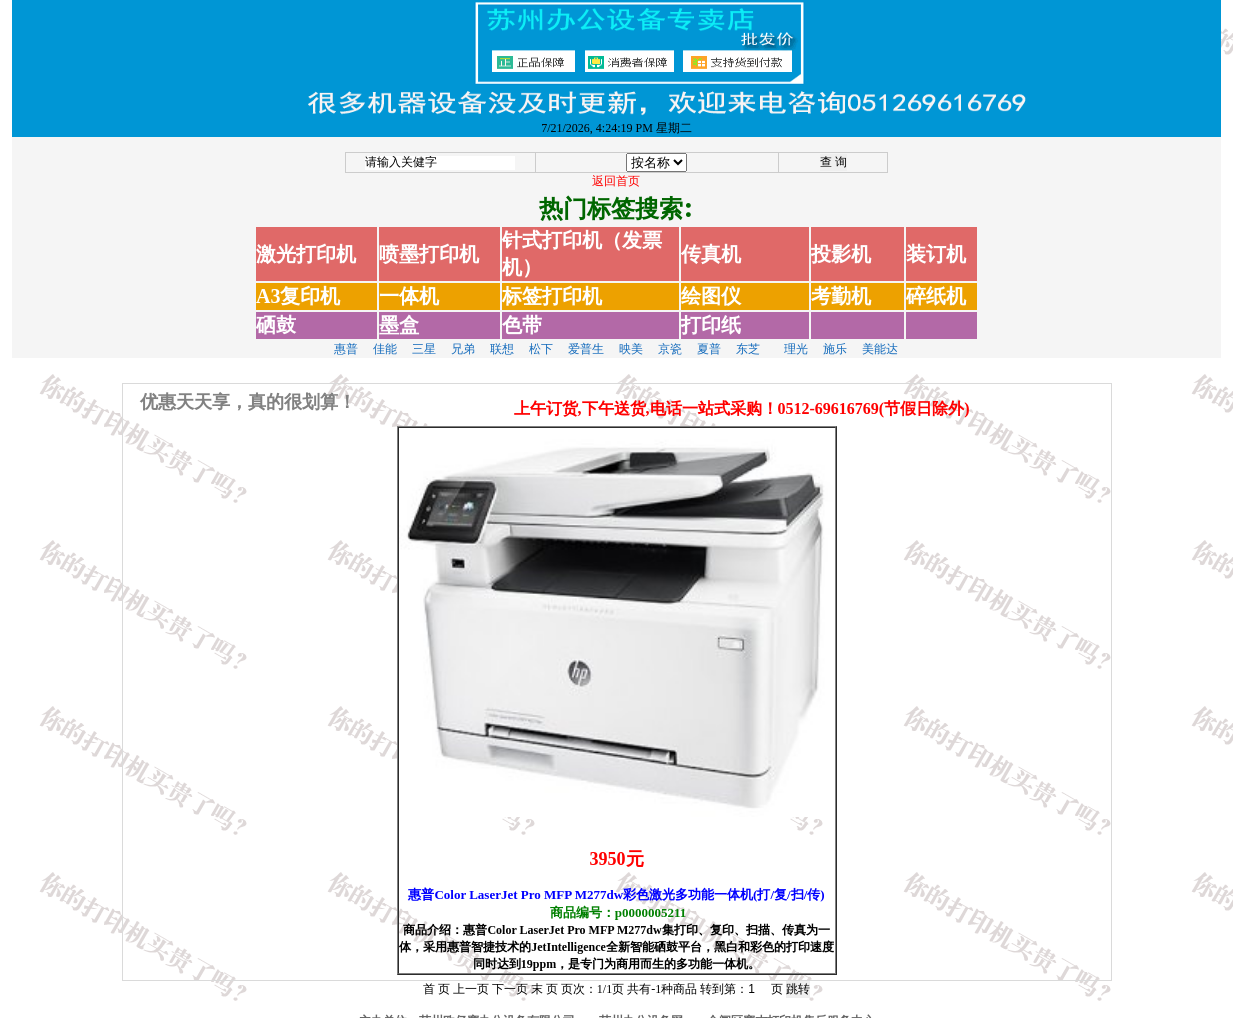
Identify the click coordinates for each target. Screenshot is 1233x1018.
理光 (796, 337)
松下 (541, 337)
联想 (502, 337)
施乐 (835, 337)
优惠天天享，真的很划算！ (248, 390)
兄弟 (463, 337)
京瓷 (670, 337)
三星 (424, 337)
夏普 (709, 337)
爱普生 (586, 337)
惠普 (346, 337)
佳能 (385, 337)
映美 (631, 337)
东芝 (748, 337)
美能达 (880, 337)
